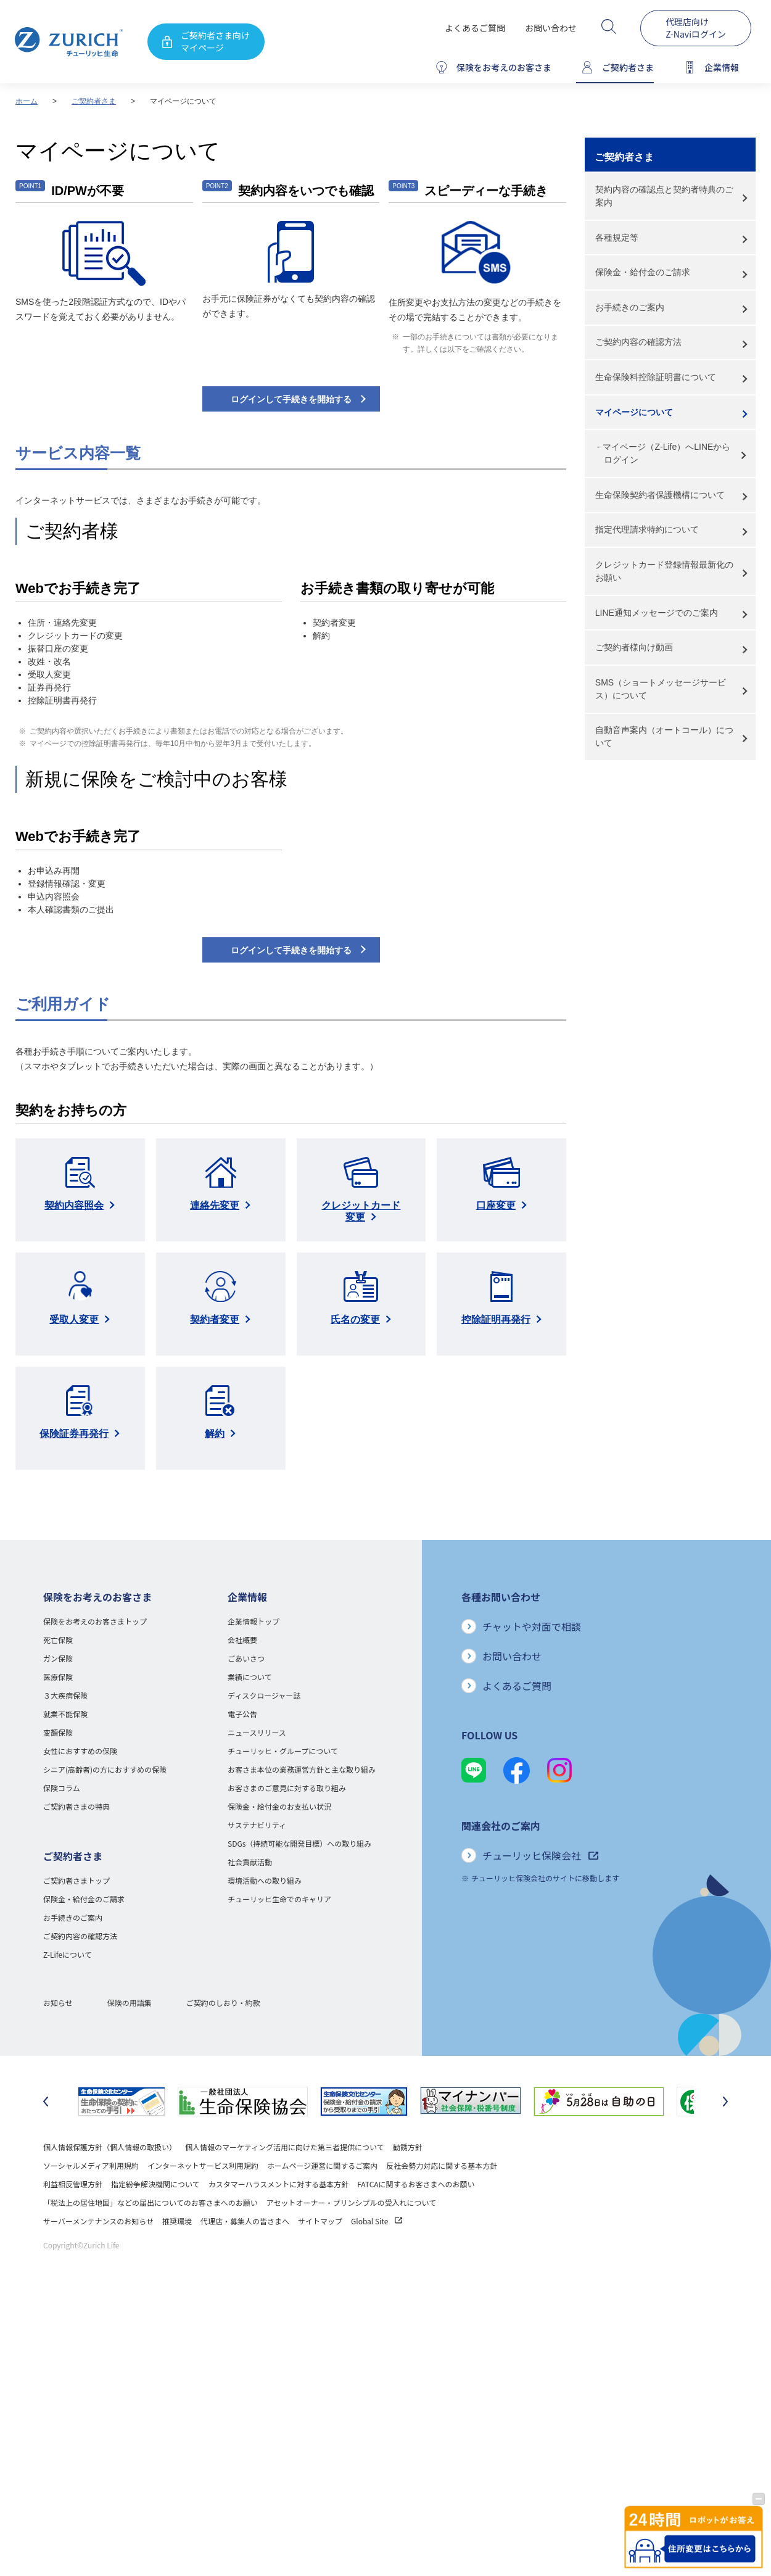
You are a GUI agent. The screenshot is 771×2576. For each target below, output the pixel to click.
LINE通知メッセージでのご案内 (656, 613)
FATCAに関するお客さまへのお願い (415, 2184)
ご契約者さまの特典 (76, 1806)
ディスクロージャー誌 (264, 1695)
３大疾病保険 (65, 1695)
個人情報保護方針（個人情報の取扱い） (109, 2147)
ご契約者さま (94, 101)
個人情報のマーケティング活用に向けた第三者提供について (284, 2147)
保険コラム (61, 1788)
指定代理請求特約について (647, 529)
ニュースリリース (257, 1732)
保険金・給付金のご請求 (642, 272)
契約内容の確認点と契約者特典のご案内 (664, 195)
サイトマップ (320, 2221)
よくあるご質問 (475, 28)
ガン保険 (58, 1658)
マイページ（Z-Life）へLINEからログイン (666, 453)
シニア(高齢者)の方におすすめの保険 (105, 1769)
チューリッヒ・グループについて (283, 1751)
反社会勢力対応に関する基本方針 (441, 2165)
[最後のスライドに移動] (45, 2101)
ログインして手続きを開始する (291, 399)
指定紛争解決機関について (155, 2184)
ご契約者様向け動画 (634, 647)
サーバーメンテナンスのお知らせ (98, 2221)
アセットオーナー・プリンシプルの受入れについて (351, 2202)
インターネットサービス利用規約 (202, 2165)
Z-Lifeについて (67, 1954)
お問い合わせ (551, 28)
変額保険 (58, 1732)
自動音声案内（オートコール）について (664, 736)
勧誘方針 (408, 2147)
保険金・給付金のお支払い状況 (279, 1806)
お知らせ (58, 2002)
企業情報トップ (253, 1621)
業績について (250, 1676)
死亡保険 (58, 1639)
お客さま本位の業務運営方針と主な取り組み (302, 1769)
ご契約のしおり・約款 (223, 2002)
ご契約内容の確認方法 (638, 342)
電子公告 (242, 1713)
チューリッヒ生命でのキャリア (279, 1899)
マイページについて (634, 412)
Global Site (376, 2221)
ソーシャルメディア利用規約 (91, 2165)
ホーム (26, 101)
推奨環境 (177, 2221)
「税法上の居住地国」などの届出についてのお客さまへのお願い (150, 2202)
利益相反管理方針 (72, 2184)
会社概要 (242, 1639)
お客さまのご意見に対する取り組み (287, 1788)
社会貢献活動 (250, 1862)
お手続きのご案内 (629, 307)
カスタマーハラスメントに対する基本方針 (278, 2184)
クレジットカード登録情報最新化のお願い (664, 571)
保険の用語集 (129, 2002)
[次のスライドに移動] (725, 2101)
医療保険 (58, 1676)
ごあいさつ (246, 1658)
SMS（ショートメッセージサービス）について (660, 688)
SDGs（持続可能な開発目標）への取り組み (299, 1843)
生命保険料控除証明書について (655, 377)
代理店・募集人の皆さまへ (244, 2221)
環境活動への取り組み (265, 1880)
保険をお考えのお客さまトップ (95, 1621)
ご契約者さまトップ (76, 1880)
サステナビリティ (257, 1825)
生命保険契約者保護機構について (660, 495)
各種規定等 (616, 237)
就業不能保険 (65, 1713)
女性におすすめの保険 (80, 1751)
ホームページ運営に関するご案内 (322, 2165)
